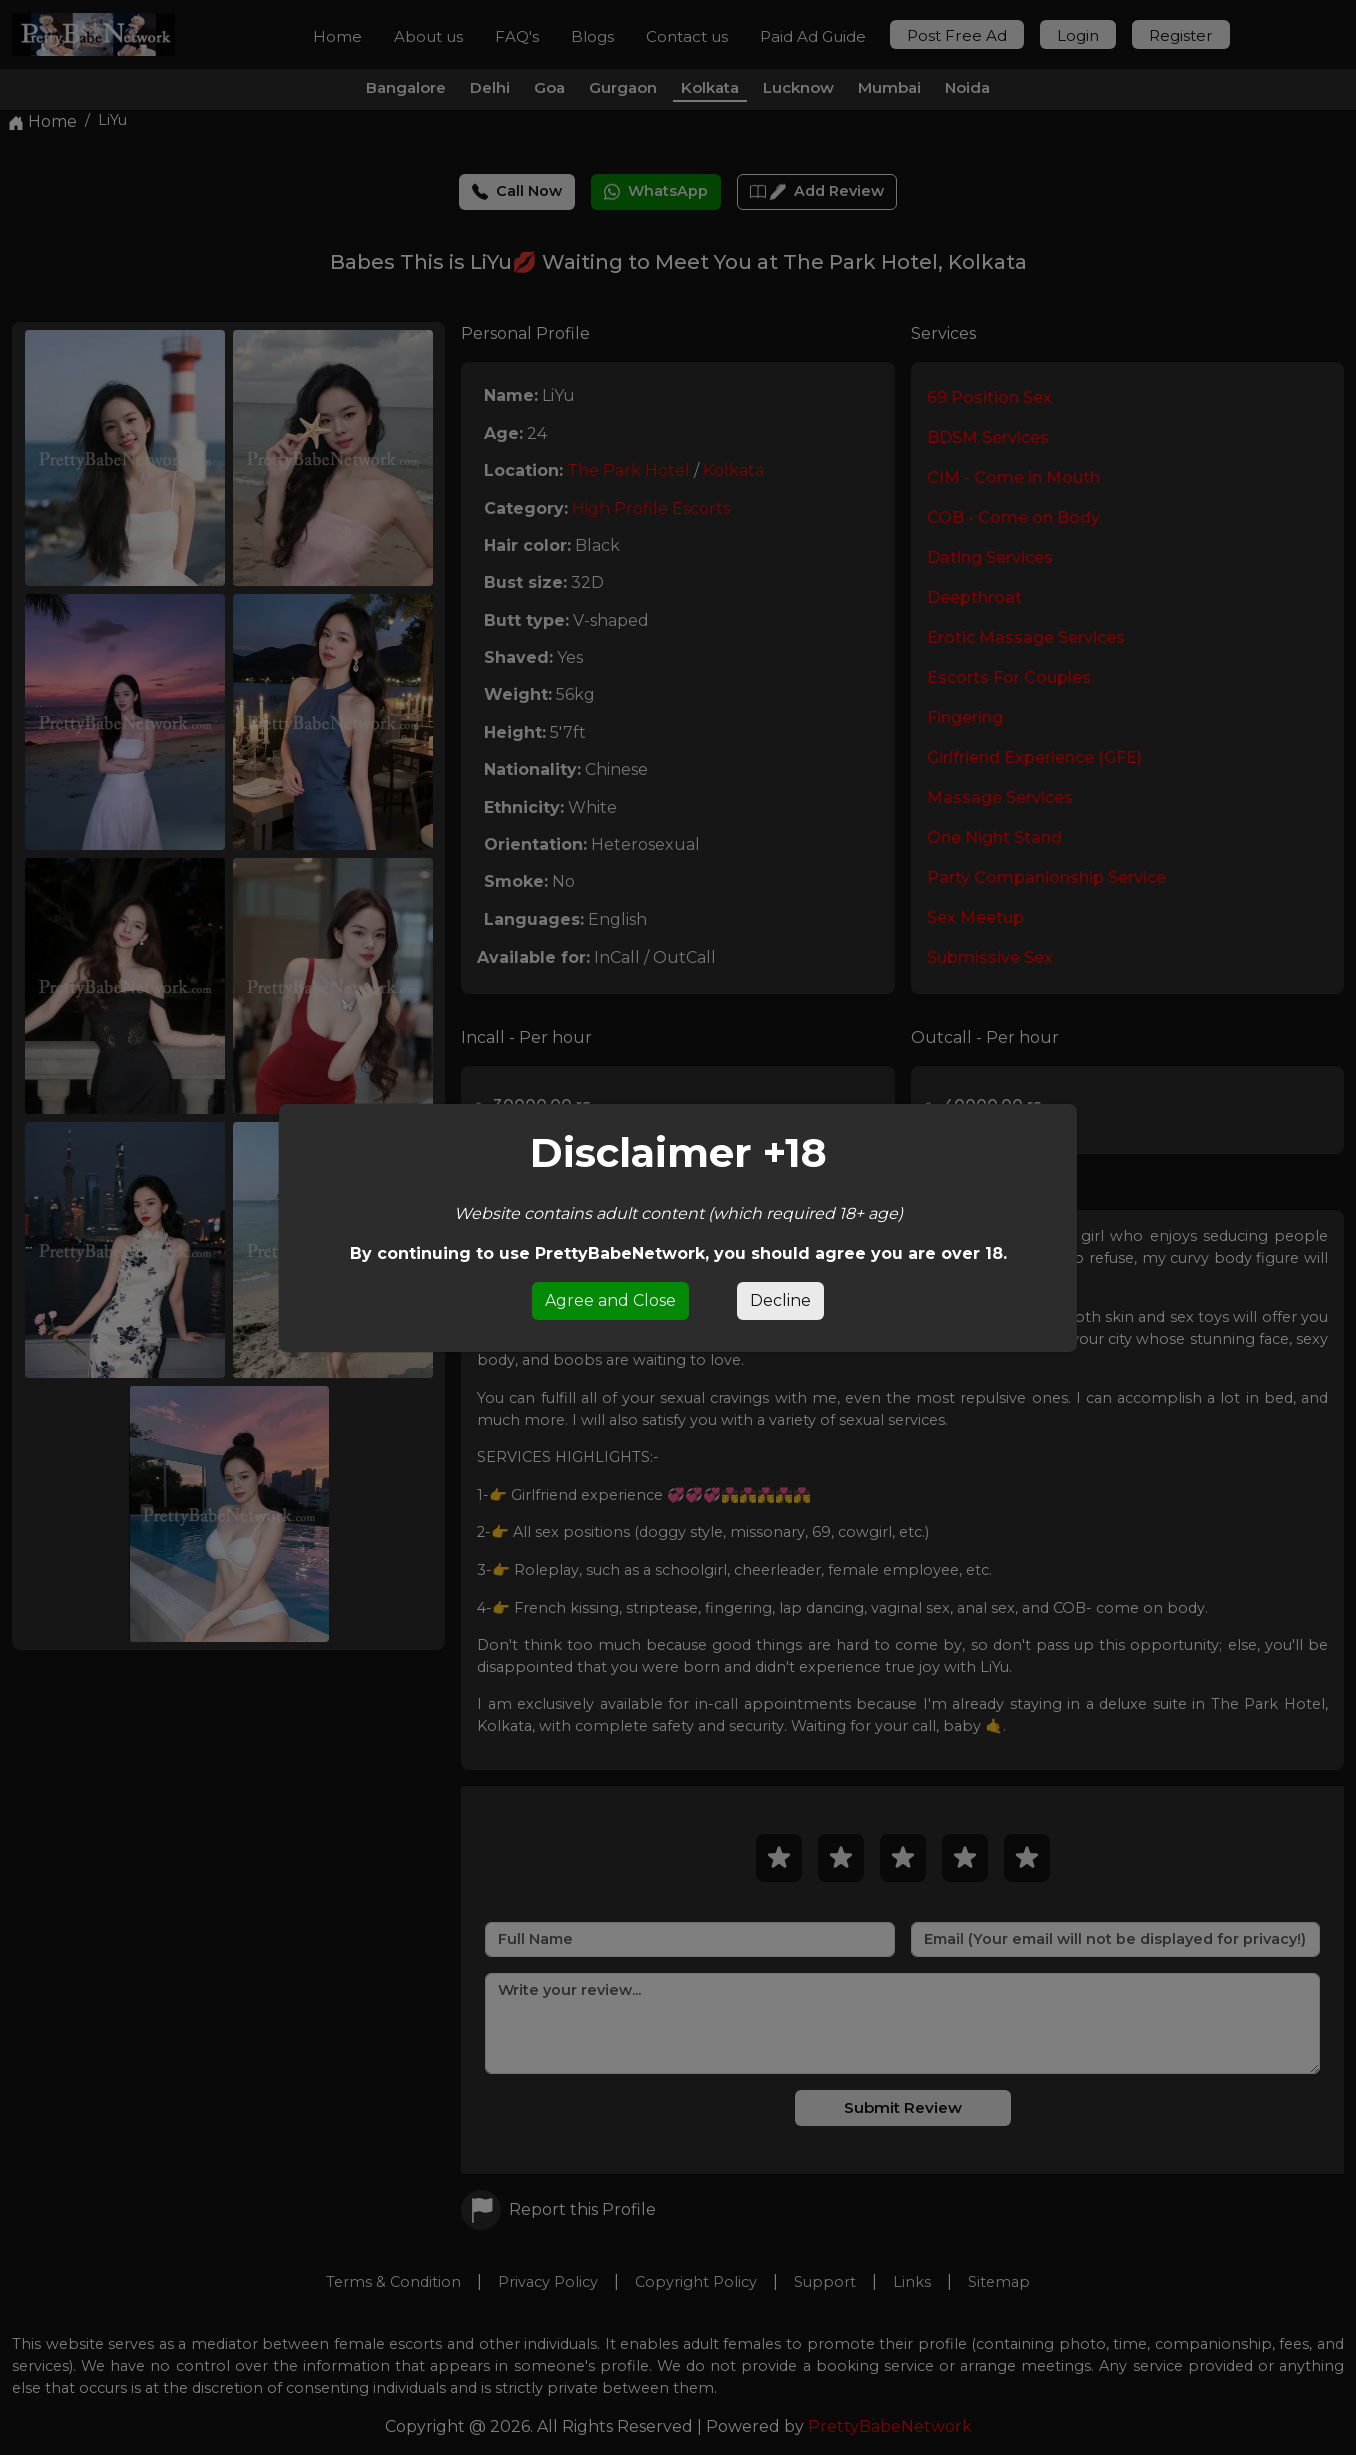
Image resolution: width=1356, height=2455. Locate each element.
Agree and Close (610, 1300)
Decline (780, 1300)
